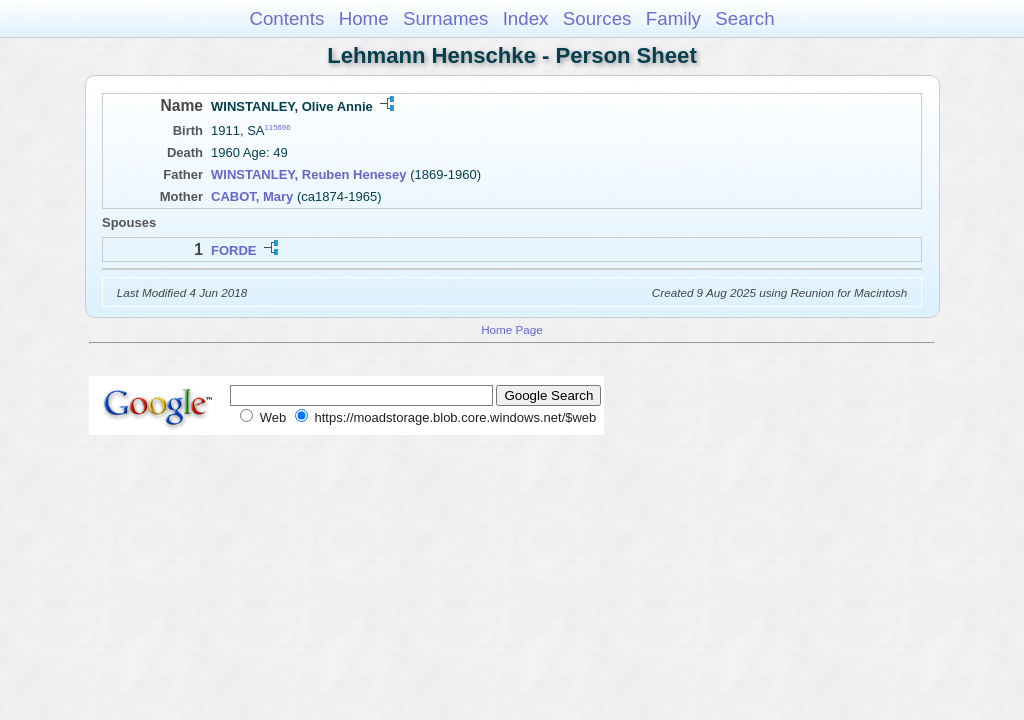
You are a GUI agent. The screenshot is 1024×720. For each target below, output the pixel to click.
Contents (286, 18)
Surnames (445, 18)
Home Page (512, 329)
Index (526, 18)
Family (673, 18)
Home (364, 18)
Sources (597, 18)
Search (744, 18)
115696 (278, 127)
